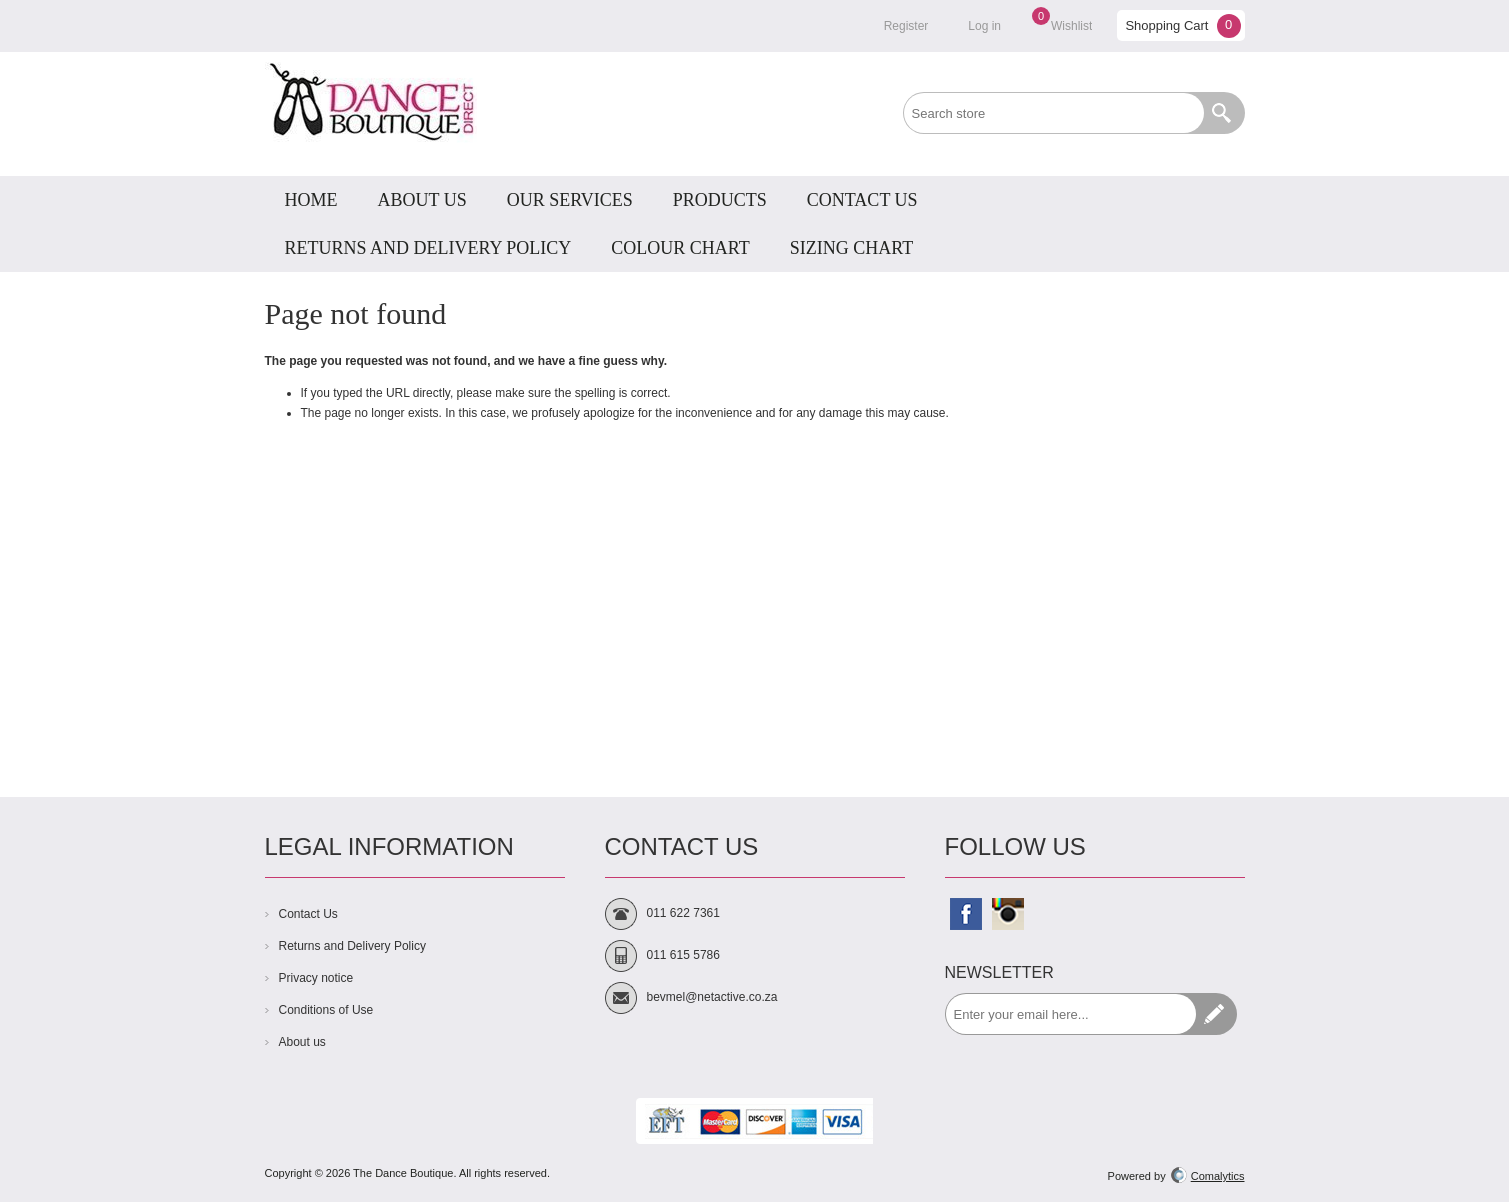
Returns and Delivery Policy (352, 946)
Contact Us (308, 914)
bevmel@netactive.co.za (712, 997)
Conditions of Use (326, 1010)
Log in (984, 26)
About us (302, 1042)
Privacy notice (316, 978)
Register (906, 26)
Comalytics (1208, 1176)
